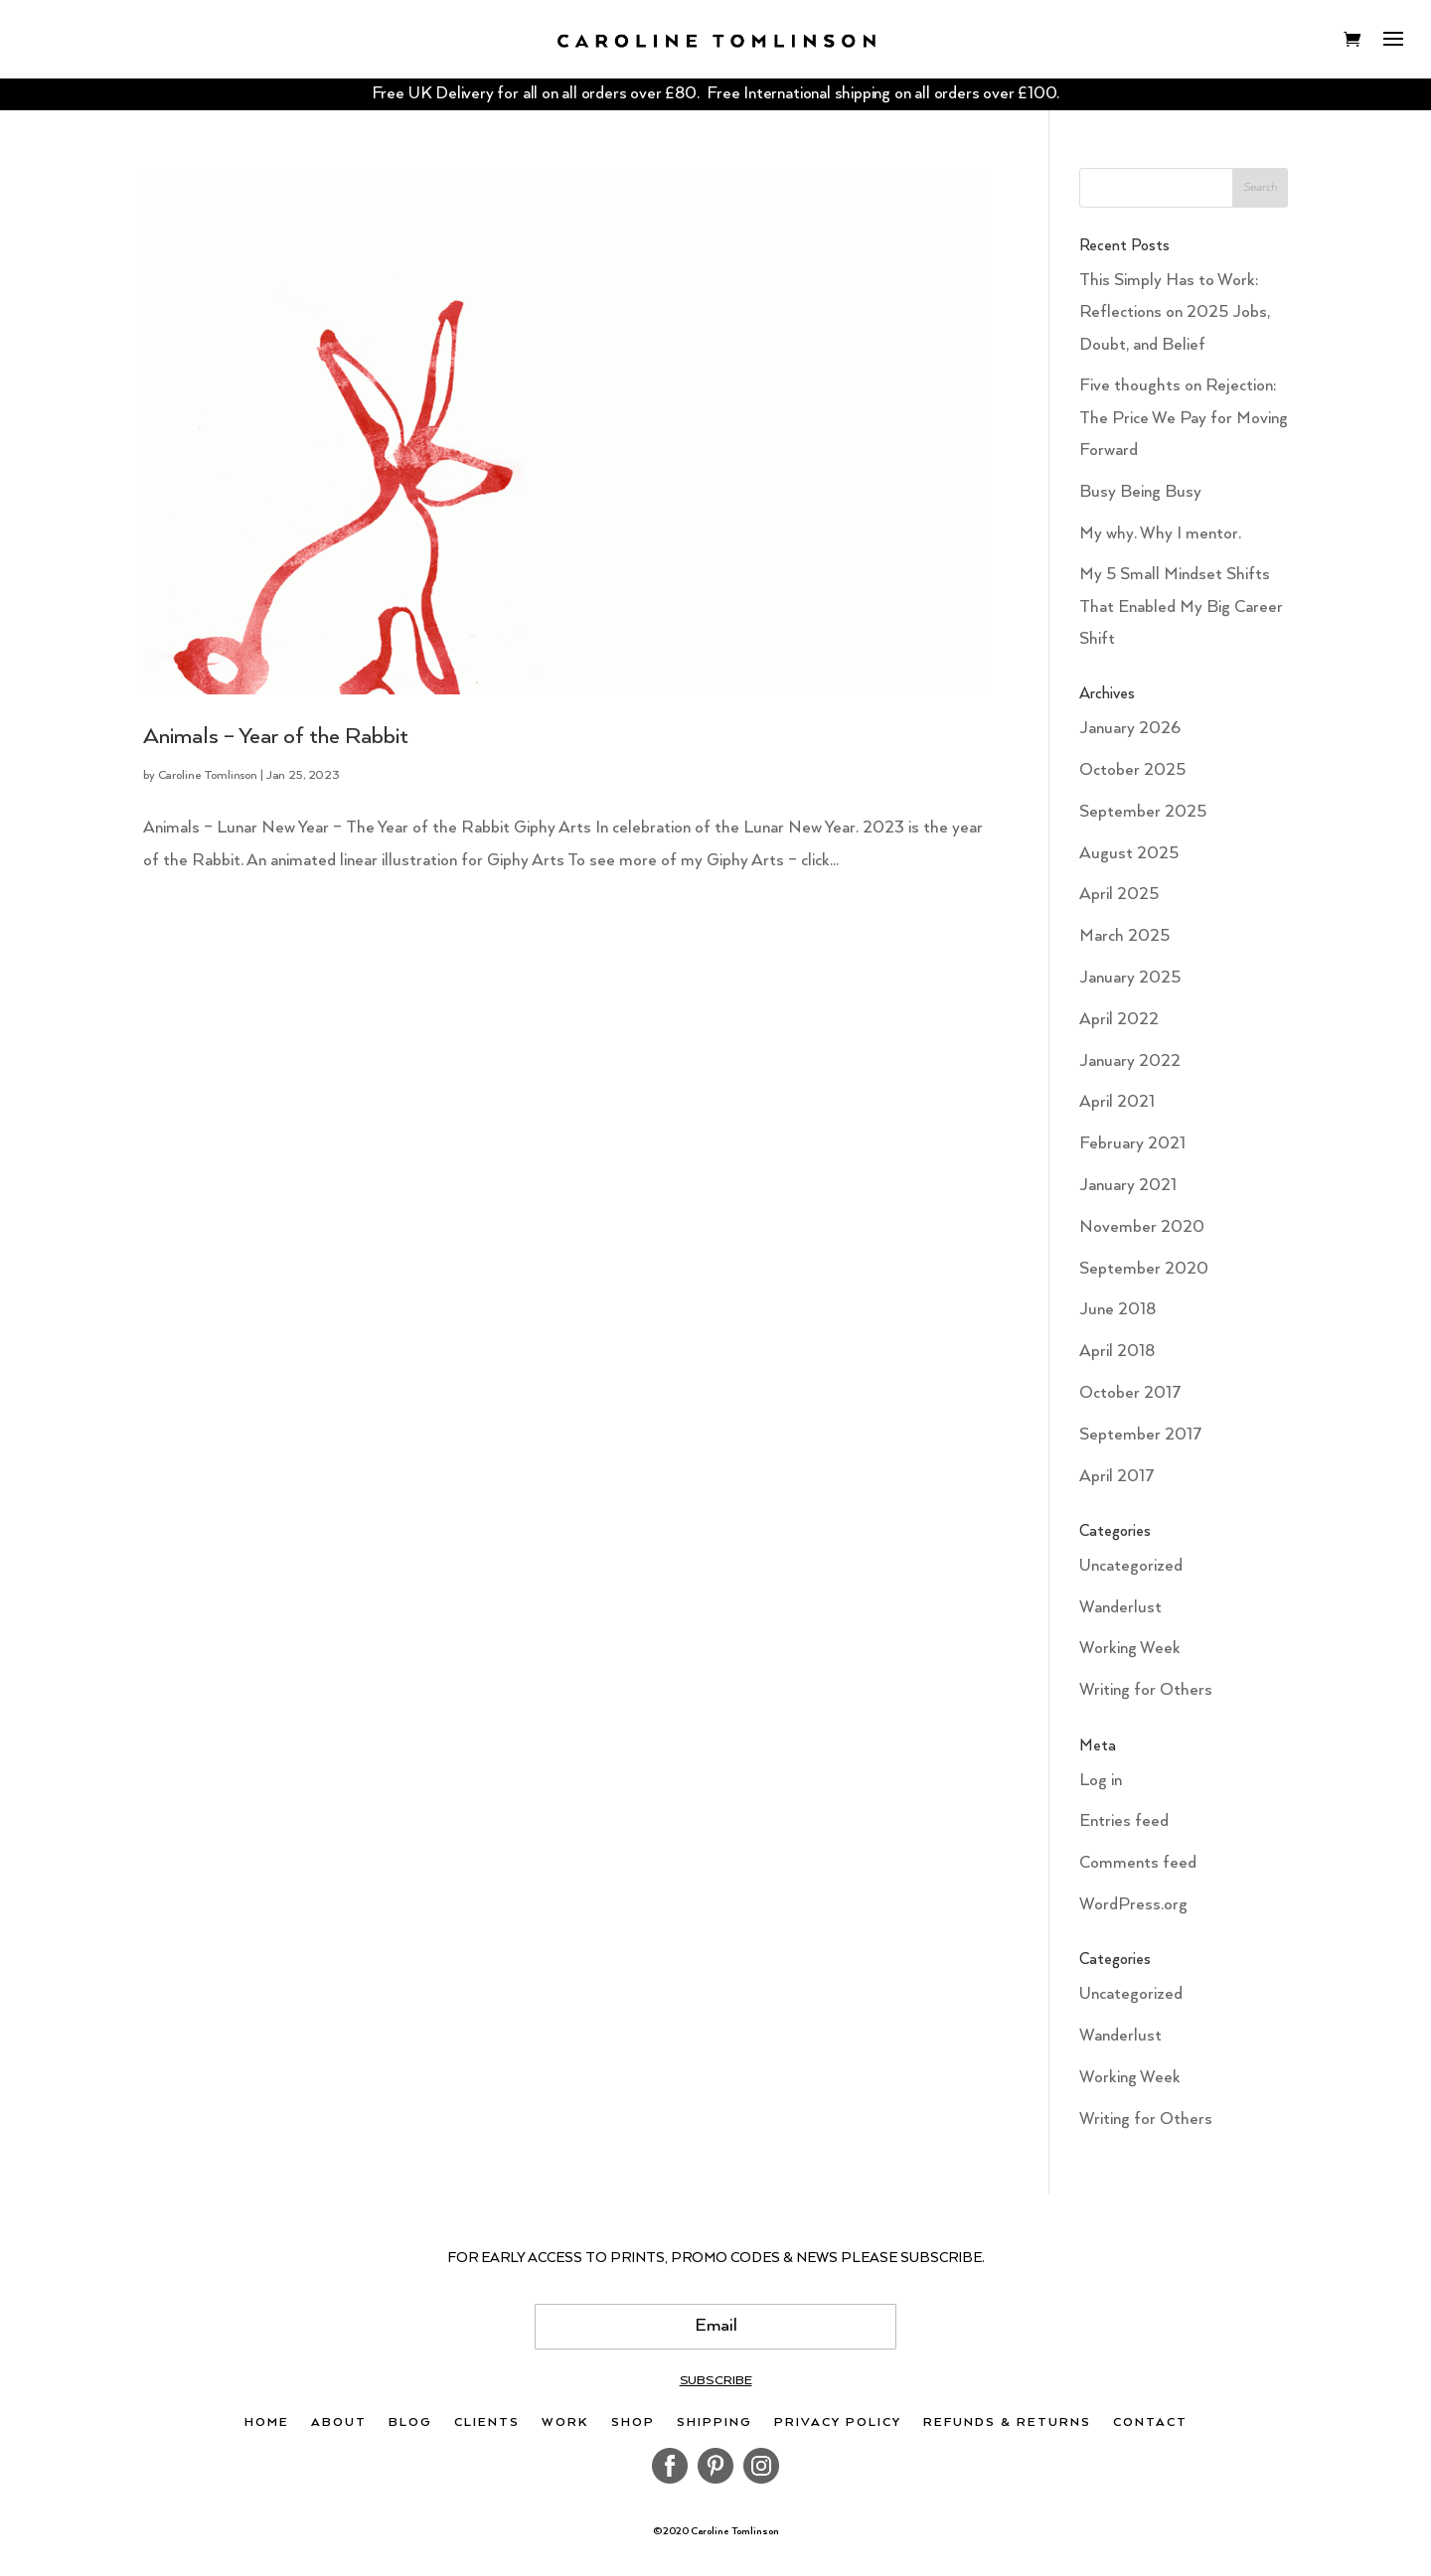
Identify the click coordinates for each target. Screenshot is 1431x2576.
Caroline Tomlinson (207, 775)
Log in (1100, 1780)
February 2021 (1132, 1144)
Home (266, 2423)
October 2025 (1132, 770)
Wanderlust (1120, 1607)
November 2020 (1141, 1227)
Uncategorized (1131, 1566)
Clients (487, 2423)
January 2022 (1130, 1061)
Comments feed (1137, 1863)
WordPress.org (1133, 1904)
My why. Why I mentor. (1160, 534)
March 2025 (1124, 936)
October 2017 (1130, 1393)
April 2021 (1117, 1102)
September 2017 (1140, 1435)
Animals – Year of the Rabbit (275, 736)
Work (565, 2423)
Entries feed (1124, 1821)
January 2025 (1130, 978)
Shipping (714, 2423)
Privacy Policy (837, 2423)
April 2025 (1119, 894)
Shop (633, 2423)
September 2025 (1142, 812)
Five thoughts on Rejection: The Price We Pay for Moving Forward (1183, 418)
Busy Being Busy (1140, 492)
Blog (410, 2423)
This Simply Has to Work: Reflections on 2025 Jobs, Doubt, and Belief (1174, 313)
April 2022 (1119, 1019)
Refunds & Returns (1007, 2423)
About (339, 2423)
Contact (1150, 2423)
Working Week (1130, 1648)
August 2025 (1129, 853)
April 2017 (1117, 1476)
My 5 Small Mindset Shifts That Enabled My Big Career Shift (1181, 607)
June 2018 (1117, 1309)
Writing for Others (1145, 1690)
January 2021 (1128, 1185)
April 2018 (1117, 1351)
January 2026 (1130, 728)
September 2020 (1143, 1269)
